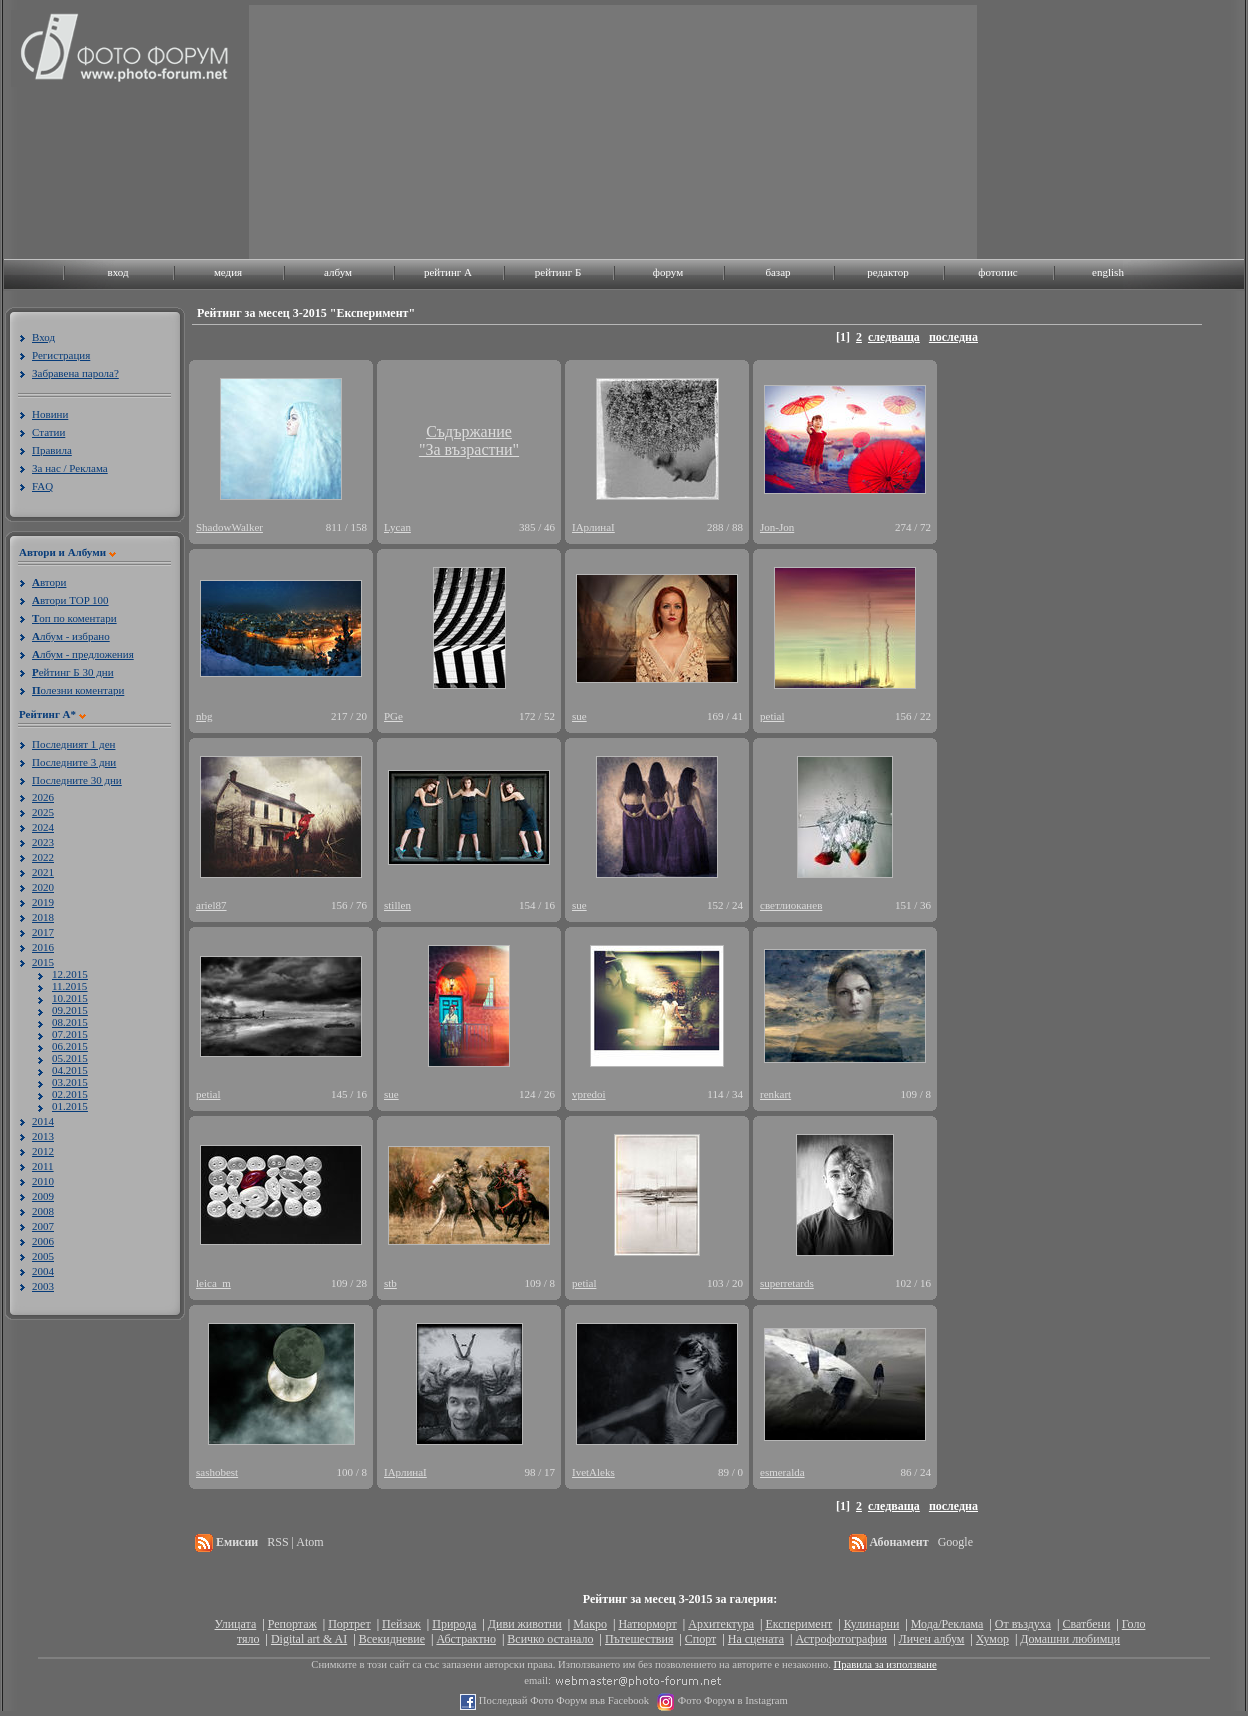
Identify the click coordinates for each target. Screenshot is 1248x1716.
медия (228, 272)
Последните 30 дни (77, 780)
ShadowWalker (229, 527)
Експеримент (798, 1624)
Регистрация (61, 355)
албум (338, 272)
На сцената (756, 1639)
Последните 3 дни (74, 762)
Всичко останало (550, 1639)
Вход (43, 337)
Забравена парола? (75, 373)
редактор (888, 272)
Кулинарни (872, 1624)
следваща (894, 337)
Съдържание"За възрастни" (469, 440)
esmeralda (782, 1472)
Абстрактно (466, 1639)
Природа (454, 1624)
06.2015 (70, 1046)
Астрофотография (841, 1639)
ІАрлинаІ (593, 527)
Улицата (236, 1624)
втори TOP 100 (70, 600)
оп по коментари (74, 618)
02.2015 (70, 1094)
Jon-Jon (777, 527)
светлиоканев (791, 905)
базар (777, 272)
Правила (52, 450)
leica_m (213, 1283)
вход (117, 272)
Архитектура (721, 1624)
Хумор (992, 1639)
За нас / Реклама (70, 468)
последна (953, 337)
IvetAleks (593, 1472)
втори (49, 582)
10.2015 (70, 998)
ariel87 (211, 905)
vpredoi (589, 1094)
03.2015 (70, 1082)
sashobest (217, 1472)
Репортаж (292, 1624)
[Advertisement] (408, 130)
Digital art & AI (309, 1639)
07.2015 (70, 1034)
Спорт (701, 1639)
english (1108, 272)
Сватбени (1086, 1624)
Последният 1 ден (73, 744)
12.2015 (70, 974)
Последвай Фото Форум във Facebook (562, 1700)
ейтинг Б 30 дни (73, 672)
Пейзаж (401, 1624)
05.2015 (70, 1058)
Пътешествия (639, 1639)
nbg (204, 716)
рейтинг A (448, 272)
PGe (393, 716)
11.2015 (69, 986)
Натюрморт (647, 1624)
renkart (775, 1094)
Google (955, 1542)
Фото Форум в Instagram (731, 1700)
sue (579, 716)
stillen (397, 905)
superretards (787, 1283)
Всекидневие (392, 1639)
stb (390, 1283)
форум (668, 272)
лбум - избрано (71, 636)
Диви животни (525, 1624)
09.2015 (70, 1010)
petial (772, 716)
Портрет (349, 1624)
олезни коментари (78, 690)
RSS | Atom (295, 1542)
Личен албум (932, 1639)
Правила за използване (885, 1664)
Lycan (397, 527)
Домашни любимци (1070, 1639)
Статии (48, 432)
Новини (50, 414)
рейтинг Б (558, 272)
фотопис (997, 272)
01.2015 (70, 1106)
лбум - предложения (83, 654)
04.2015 (70, 1070)
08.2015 (70, 1022)
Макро (590, 1624)
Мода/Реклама (947, 1624)
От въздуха (1023, 1624)
